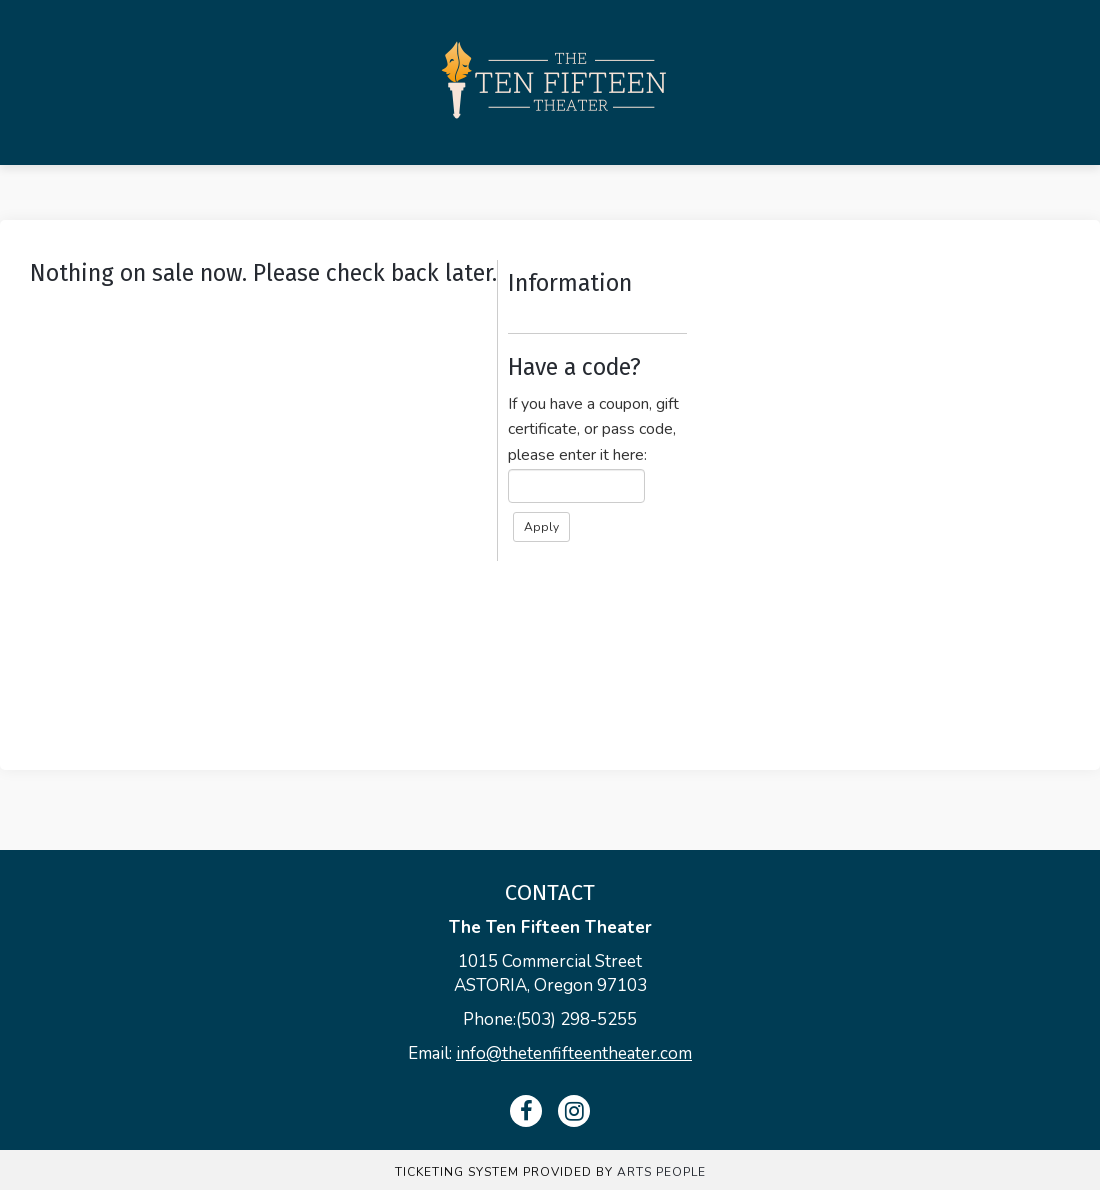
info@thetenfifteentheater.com (574, 1053)
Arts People (661, 1172)
